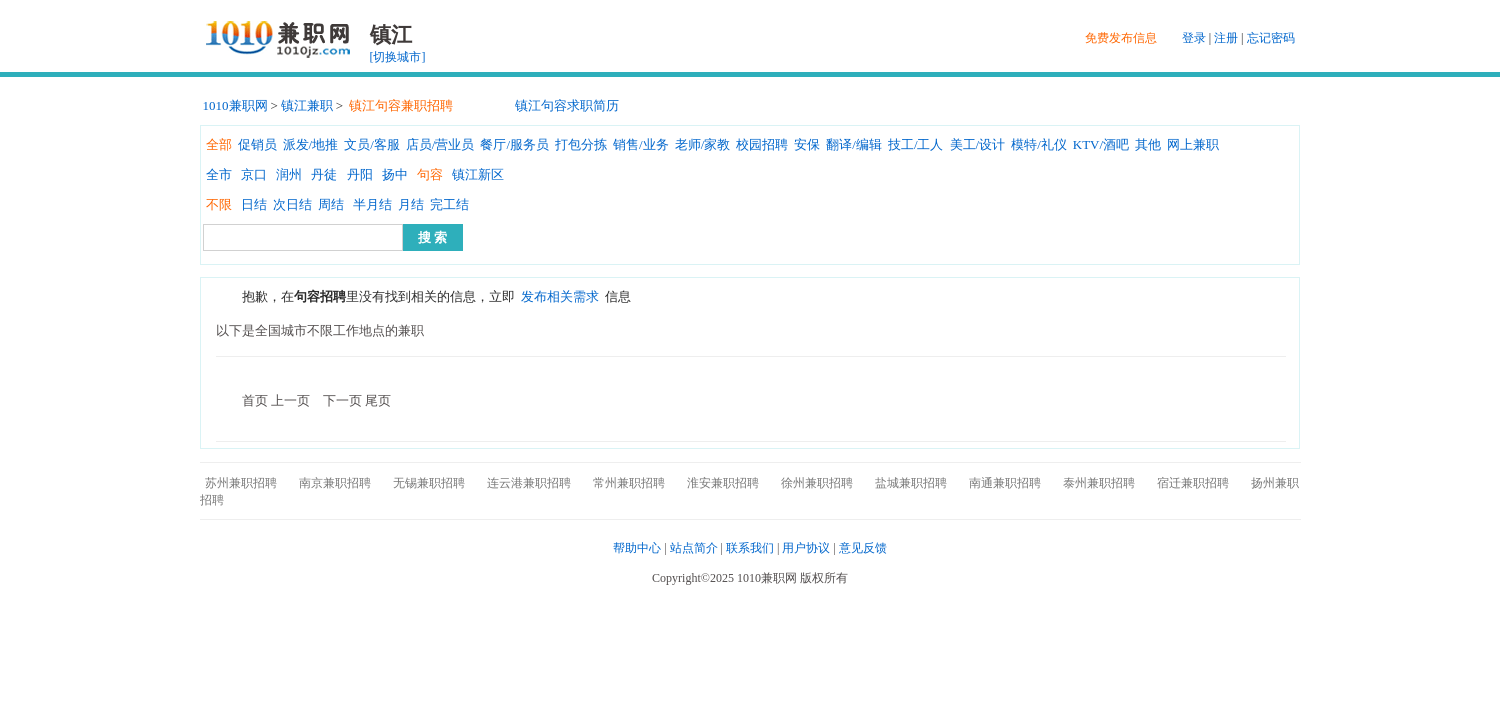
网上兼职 (1193, 144)
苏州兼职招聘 (241, 483)
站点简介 (694, 548)
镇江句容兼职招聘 (401, 105)
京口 (254, 174)
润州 (289, 174)
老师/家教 (703, 144)
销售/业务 (641, 144)
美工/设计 (978, 144)
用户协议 (806, 548)
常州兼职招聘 (629, 483)
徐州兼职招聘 (817, 483)
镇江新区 (478, 174)
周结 (331, 204)
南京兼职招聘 (335, 483)
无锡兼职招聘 (429, 483)
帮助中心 (637, 548)
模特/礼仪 (1039, 144)
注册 (1226, 38)
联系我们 (750, 548)
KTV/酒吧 (1101, 144)
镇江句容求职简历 (567, 105)
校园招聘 (762, 144)
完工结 (449, 204)
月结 (411, 204)
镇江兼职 (307, 105)
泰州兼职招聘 (1099, 483)
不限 (219, 204)
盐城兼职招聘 (911, 483)
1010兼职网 (235, 105)
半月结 (372, 204)
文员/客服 (372, 144)
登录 (1194, 38)
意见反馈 (863, 548)
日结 (254, 204)
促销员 (257, 144)
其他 (1148, 144)
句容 (430, 174)
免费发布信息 (1121, 38)
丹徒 (324, 174)
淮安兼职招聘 (723, 483)
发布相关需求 (560, 296)
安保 (807, 144)
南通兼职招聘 (1005, 483)
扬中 (395, 174)
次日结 (292, 204)
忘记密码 (1271, 38)
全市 (219, 174)
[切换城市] (398, 57)
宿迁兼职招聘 (1193, 483)
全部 (219, 144)
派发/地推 (311, 144)
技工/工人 (916, 144)
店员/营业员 (440, 144)
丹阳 (360, 174)
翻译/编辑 (854, 144)
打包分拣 (581, 144)
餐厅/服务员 (514, 144)
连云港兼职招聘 (529, 483)
